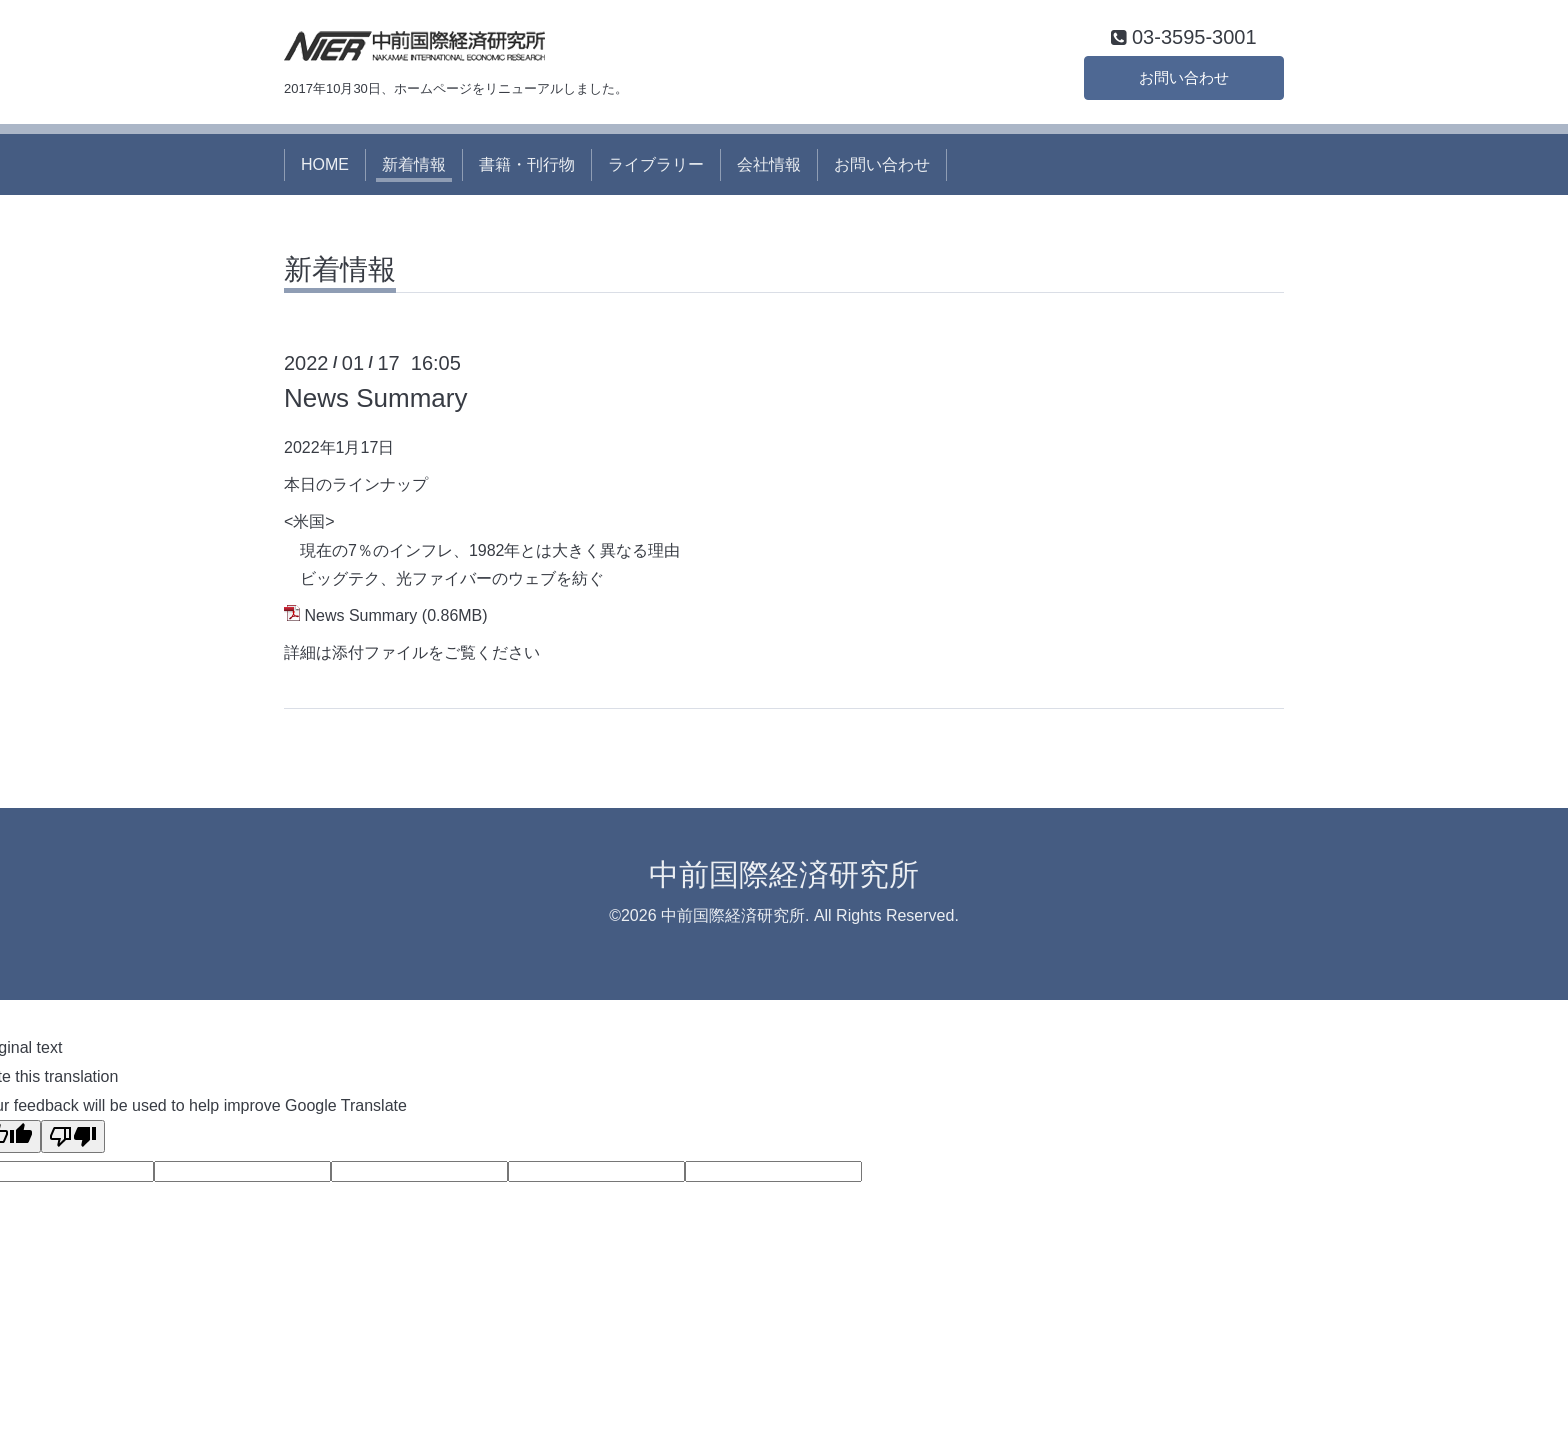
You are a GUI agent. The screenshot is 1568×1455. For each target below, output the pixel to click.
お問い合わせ (1184, 79)
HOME (325, 167)
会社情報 (769, 167)
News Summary (375, 402)
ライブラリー (656, 167)
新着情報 (414, 167)
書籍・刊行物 (527, 167)
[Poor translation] (73, 1140)
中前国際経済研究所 (784, 877)
